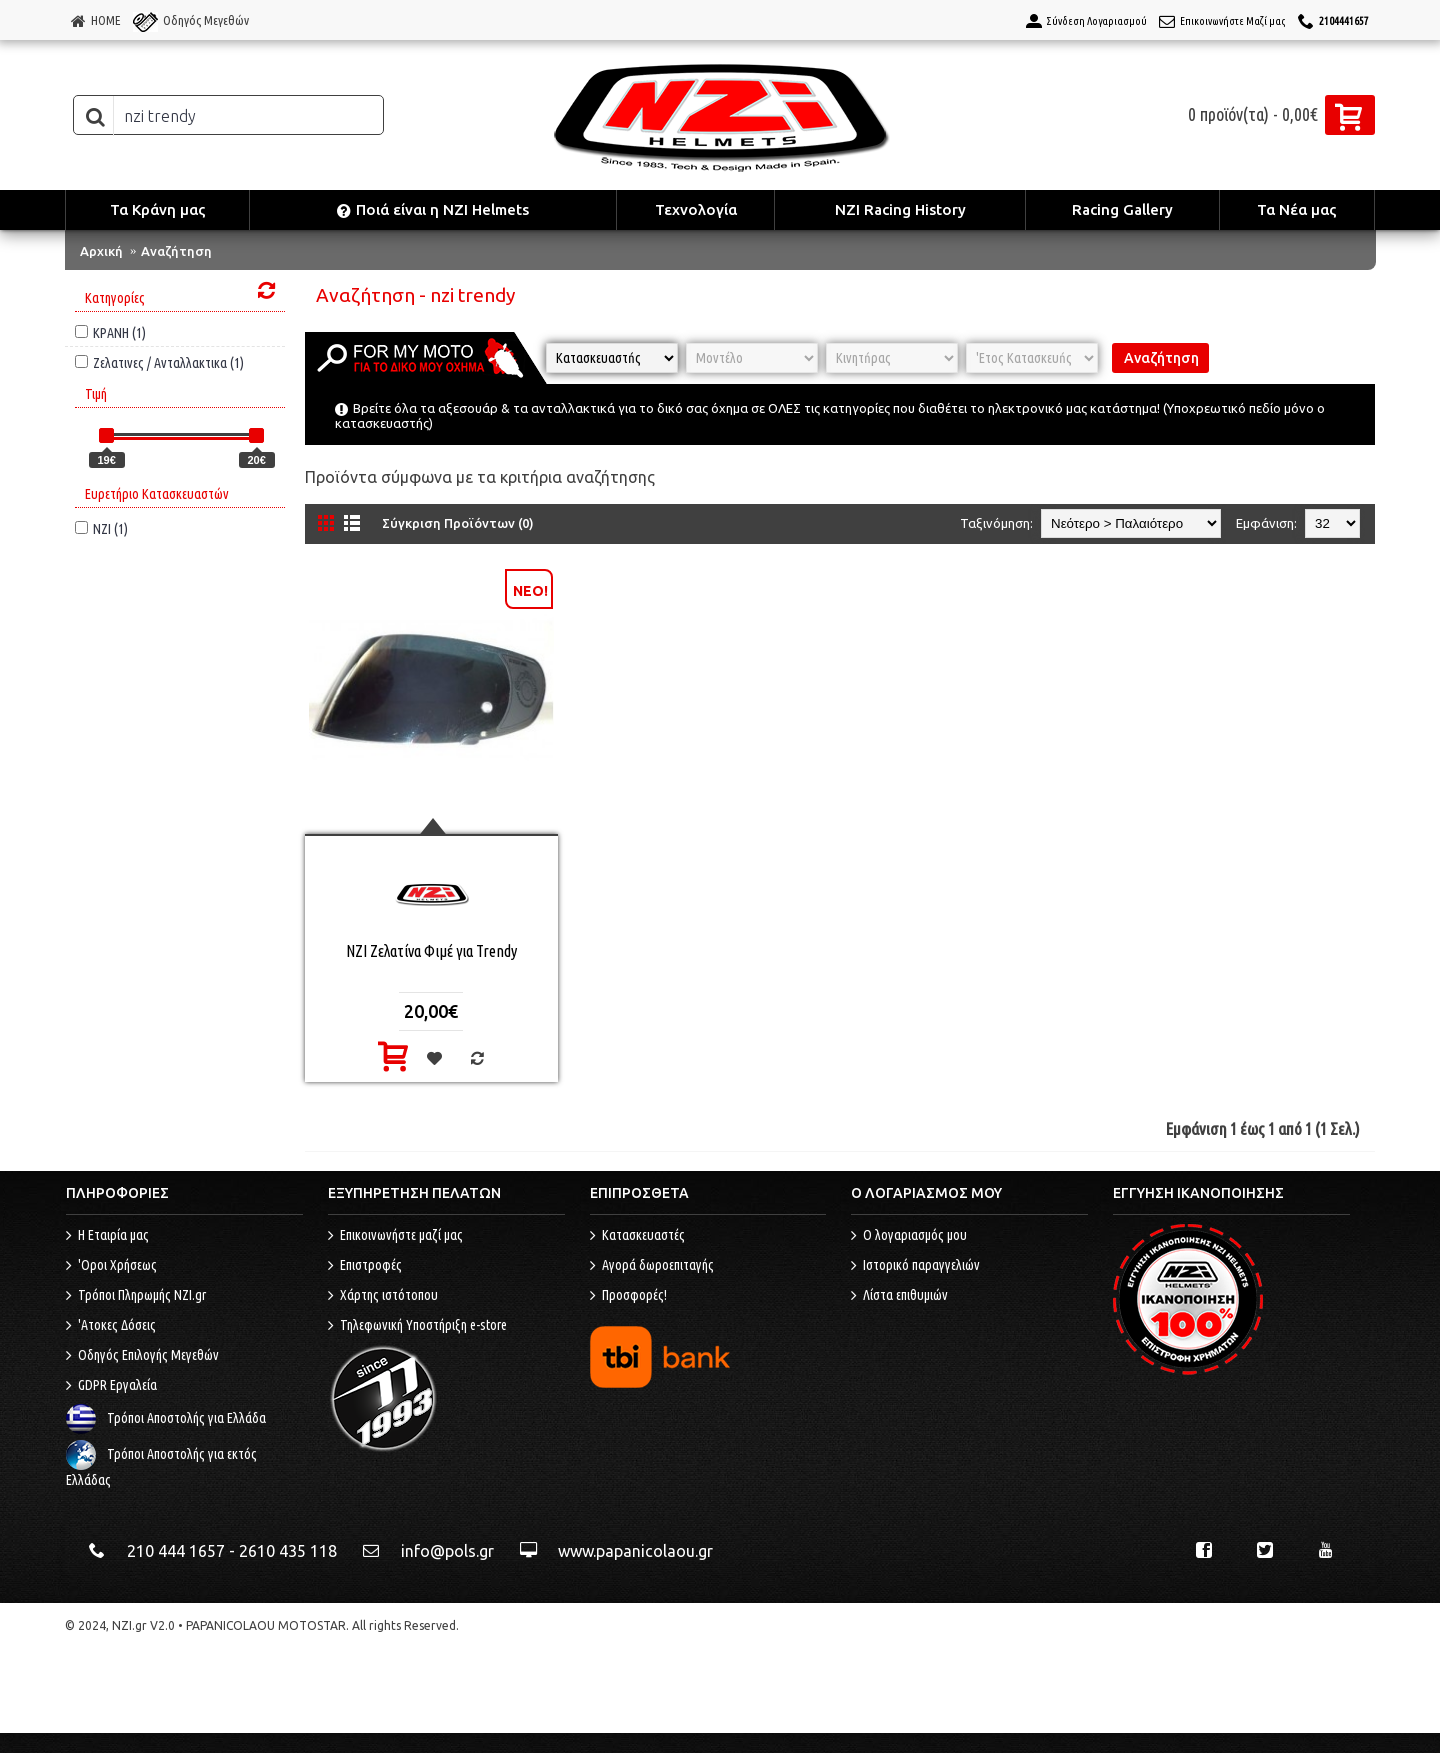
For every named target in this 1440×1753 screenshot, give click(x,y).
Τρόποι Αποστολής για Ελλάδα (166, 1418)
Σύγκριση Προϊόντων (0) (458, 523)
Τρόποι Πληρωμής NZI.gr (136, 1296)
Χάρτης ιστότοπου (383, 1296)
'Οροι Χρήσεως (111, 1266)
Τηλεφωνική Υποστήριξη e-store (417, 1326)
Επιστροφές (365, 1266)
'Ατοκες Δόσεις (111, 1326)
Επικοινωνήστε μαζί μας (395, 1236)
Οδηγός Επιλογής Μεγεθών (142, 1356)
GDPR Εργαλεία (111, 1386)
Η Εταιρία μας (107, 1236)
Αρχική (101, 251)
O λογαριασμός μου (909, 1236)
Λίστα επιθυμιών (899, 1296)
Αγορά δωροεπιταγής (652, 1266)
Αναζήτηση (176, 251)
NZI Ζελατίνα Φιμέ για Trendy (431, 951)
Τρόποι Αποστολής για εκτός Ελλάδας (161, 1467)
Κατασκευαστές (637, 1236)
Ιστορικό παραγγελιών (915, 1266)
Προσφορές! (628, 1296)
